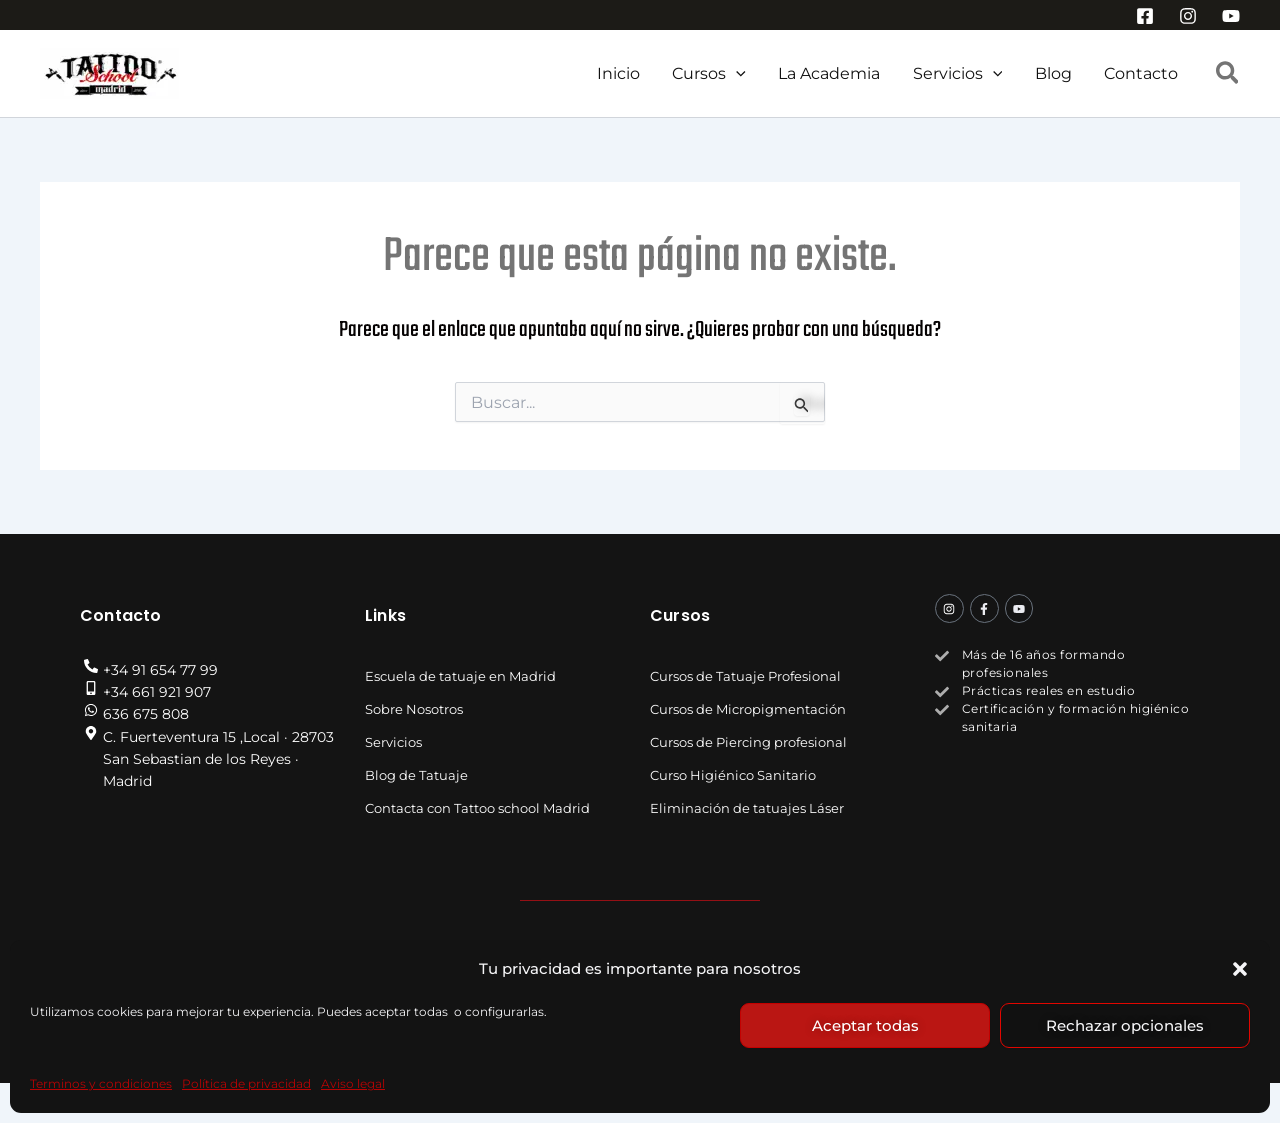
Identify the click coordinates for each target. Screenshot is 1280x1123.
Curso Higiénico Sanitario (733, 775)
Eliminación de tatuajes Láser (747, 808)
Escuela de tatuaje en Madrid (460, 676)
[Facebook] (1145, 16)
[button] (1240, 969)
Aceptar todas (865, 1025)
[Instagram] (1188, 16)
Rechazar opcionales (1125, 1025)
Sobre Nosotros (414, 709)
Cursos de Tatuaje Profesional (745, 676)
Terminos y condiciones (101, 1083)
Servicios (393, 742)
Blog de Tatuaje (416, 775)
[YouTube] (1231, 16)
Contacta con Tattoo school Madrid (477, 808)
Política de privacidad (246, 1083)
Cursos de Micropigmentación (748, 709)
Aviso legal (353, 1083)
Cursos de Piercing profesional (748, 742)
